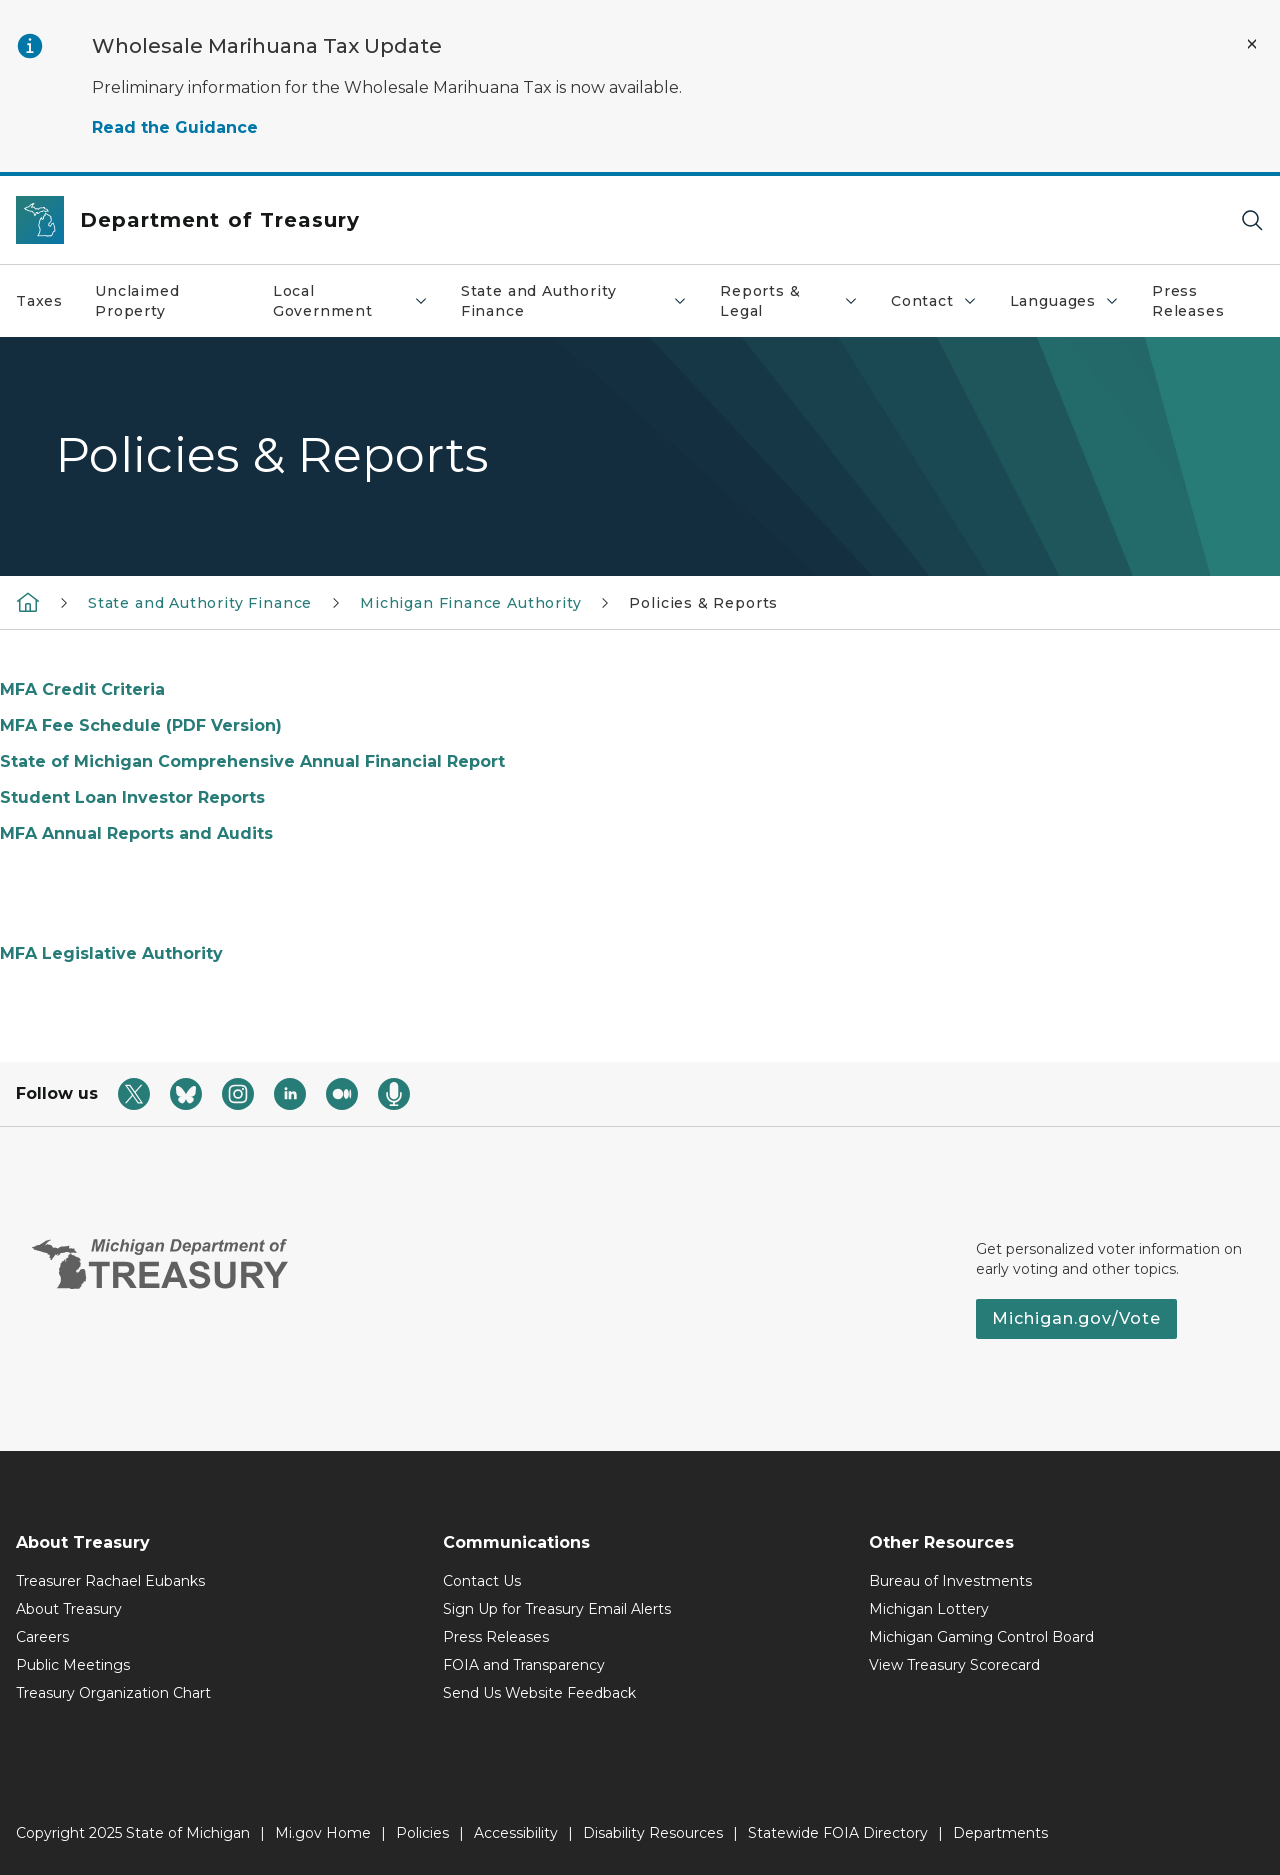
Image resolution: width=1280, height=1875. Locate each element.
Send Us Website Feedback (539, 1693)
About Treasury (69, 1609)
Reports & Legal (797, 301)
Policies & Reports (703, 603)
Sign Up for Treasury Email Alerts (557, 1609)
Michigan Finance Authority (470, 603)
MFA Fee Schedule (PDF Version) (141, 725)
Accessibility (516, 1833)
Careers (42, 1637)
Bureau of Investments (950, 1581)
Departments (1000, 1833)
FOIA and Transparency (524, 1665)
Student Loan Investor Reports (132, 797)
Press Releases (1188, 301)
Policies (422, 1833)
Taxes (39, 301)
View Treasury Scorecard (954, 1665)
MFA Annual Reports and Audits (136, 833)
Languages (1072, 306)
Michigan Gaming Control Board (981, 1637)
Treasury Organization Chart (113, 1693)
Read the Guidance (175, 127)
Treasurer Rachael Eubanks (110, 1581)
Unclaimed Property (137, 301)
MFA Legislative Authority (111, 953)
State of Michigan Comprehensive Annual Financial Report (252, 761)
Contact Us (482, 1581)
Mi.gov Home (323, 1833)
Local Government (358, 301)
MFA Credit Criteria (82, 689)
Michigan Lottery (929, 1609)
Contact (942, 306)
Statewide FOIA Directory (838, 1833)
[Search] (1252, 220)
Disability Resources (653, 1833)
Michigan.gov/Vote (1076, 1318)
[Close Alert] (1252, 44)
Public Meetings (73, 1665)
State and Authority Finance (582, 301)
